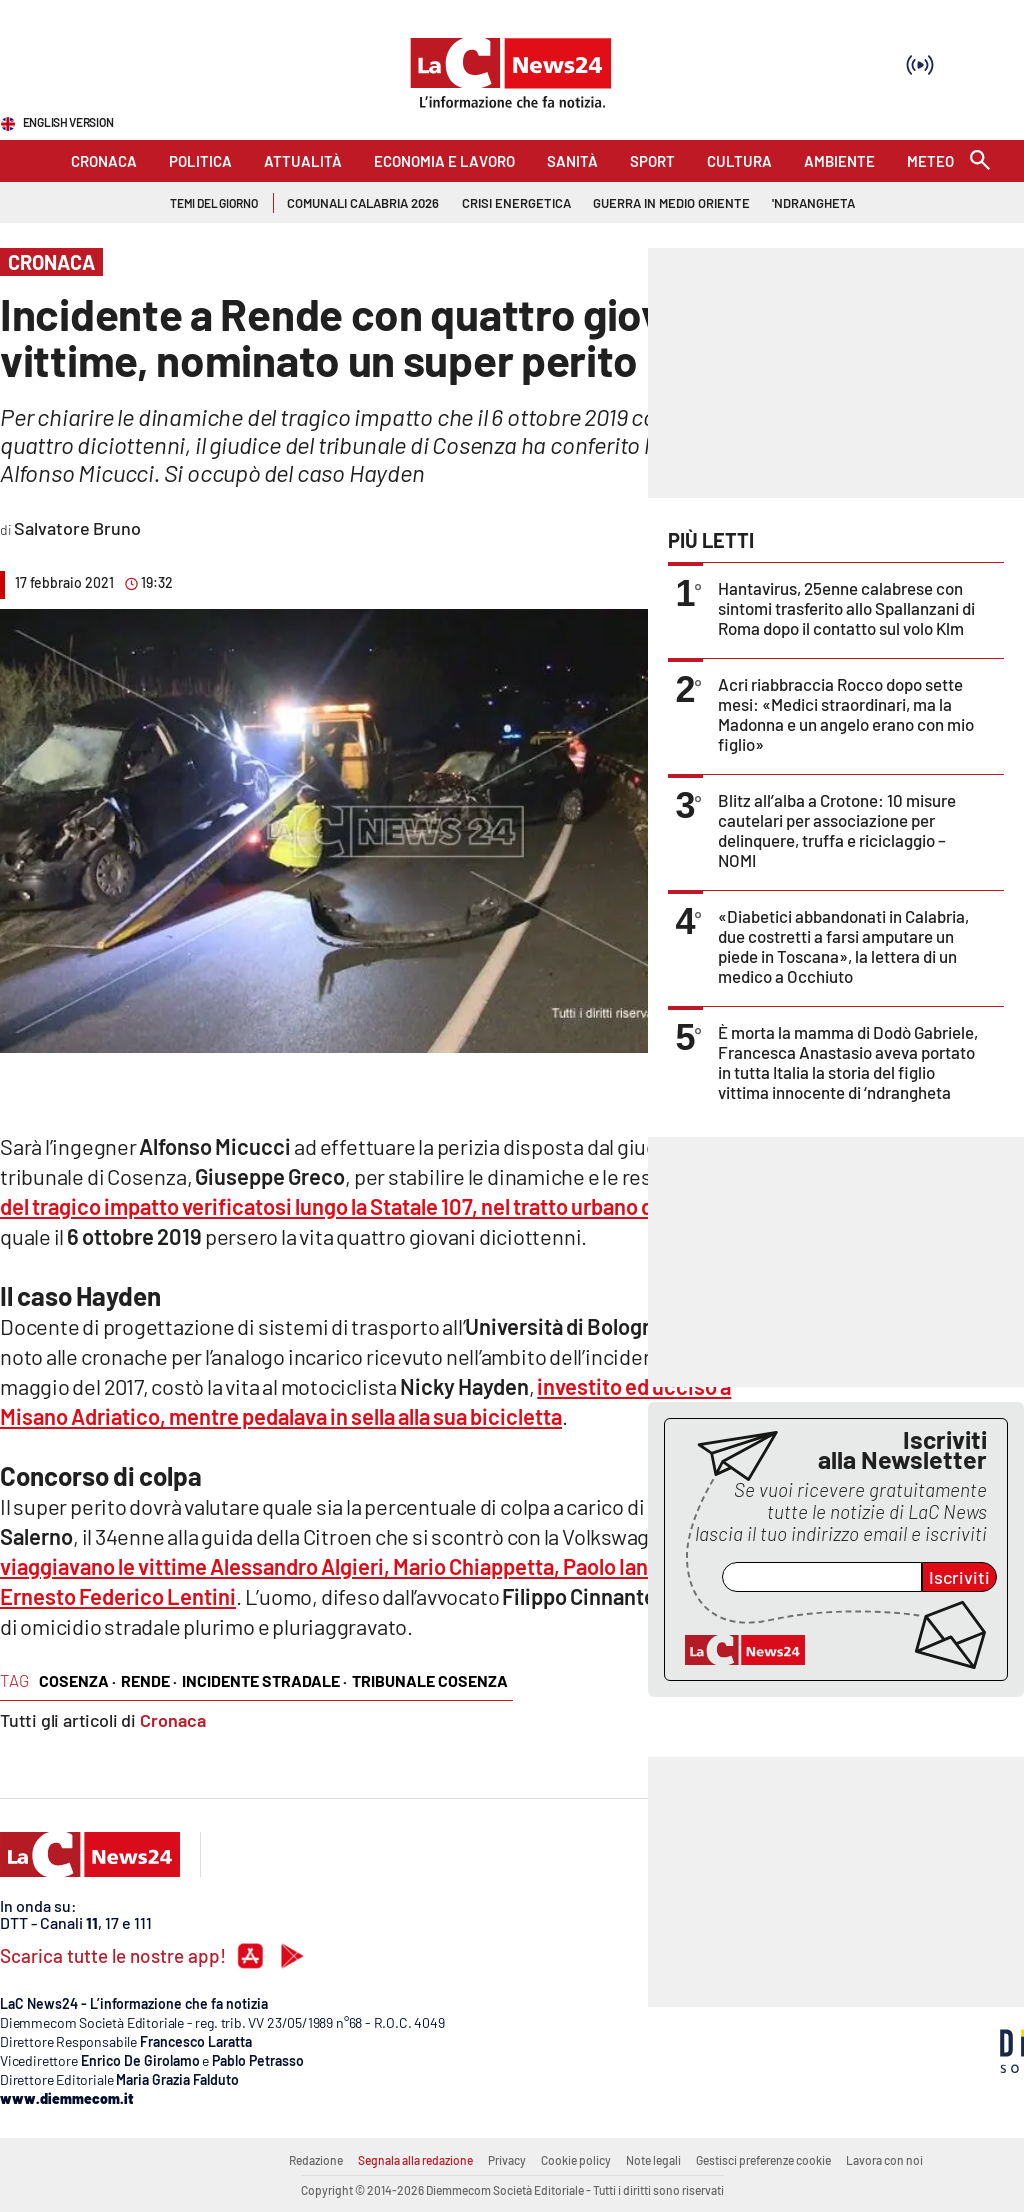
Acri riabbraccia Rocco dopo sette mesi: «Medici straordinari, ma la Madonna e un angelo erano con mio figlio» (846, 714)
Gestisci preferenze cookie (763, 2160)
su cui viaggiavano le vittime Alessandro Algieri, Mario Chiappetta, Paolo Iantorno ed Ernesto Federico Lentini (366, 1566)
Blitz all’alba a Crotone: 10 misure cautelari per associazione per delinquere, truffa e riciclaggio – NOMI (837, 830)
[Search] (980, 161)
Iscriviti (959, 1577)
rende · (149, 1680)
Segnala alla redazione (415, 2160)
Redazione (316, 2160)
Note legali (653, 2160)
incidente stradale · (264, 1680)
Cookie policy (576, 2160)
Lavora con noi (884, 2160)
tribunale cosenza (430, 1680)
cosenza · (77, 1680)
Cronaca (173, 1720)
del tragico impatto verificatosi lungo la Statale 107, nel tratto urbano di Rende (361, 1206)
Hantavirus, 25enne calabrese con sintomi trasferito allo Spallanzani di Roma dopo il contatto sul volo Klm (846, 608)
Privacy (507, 2160)
